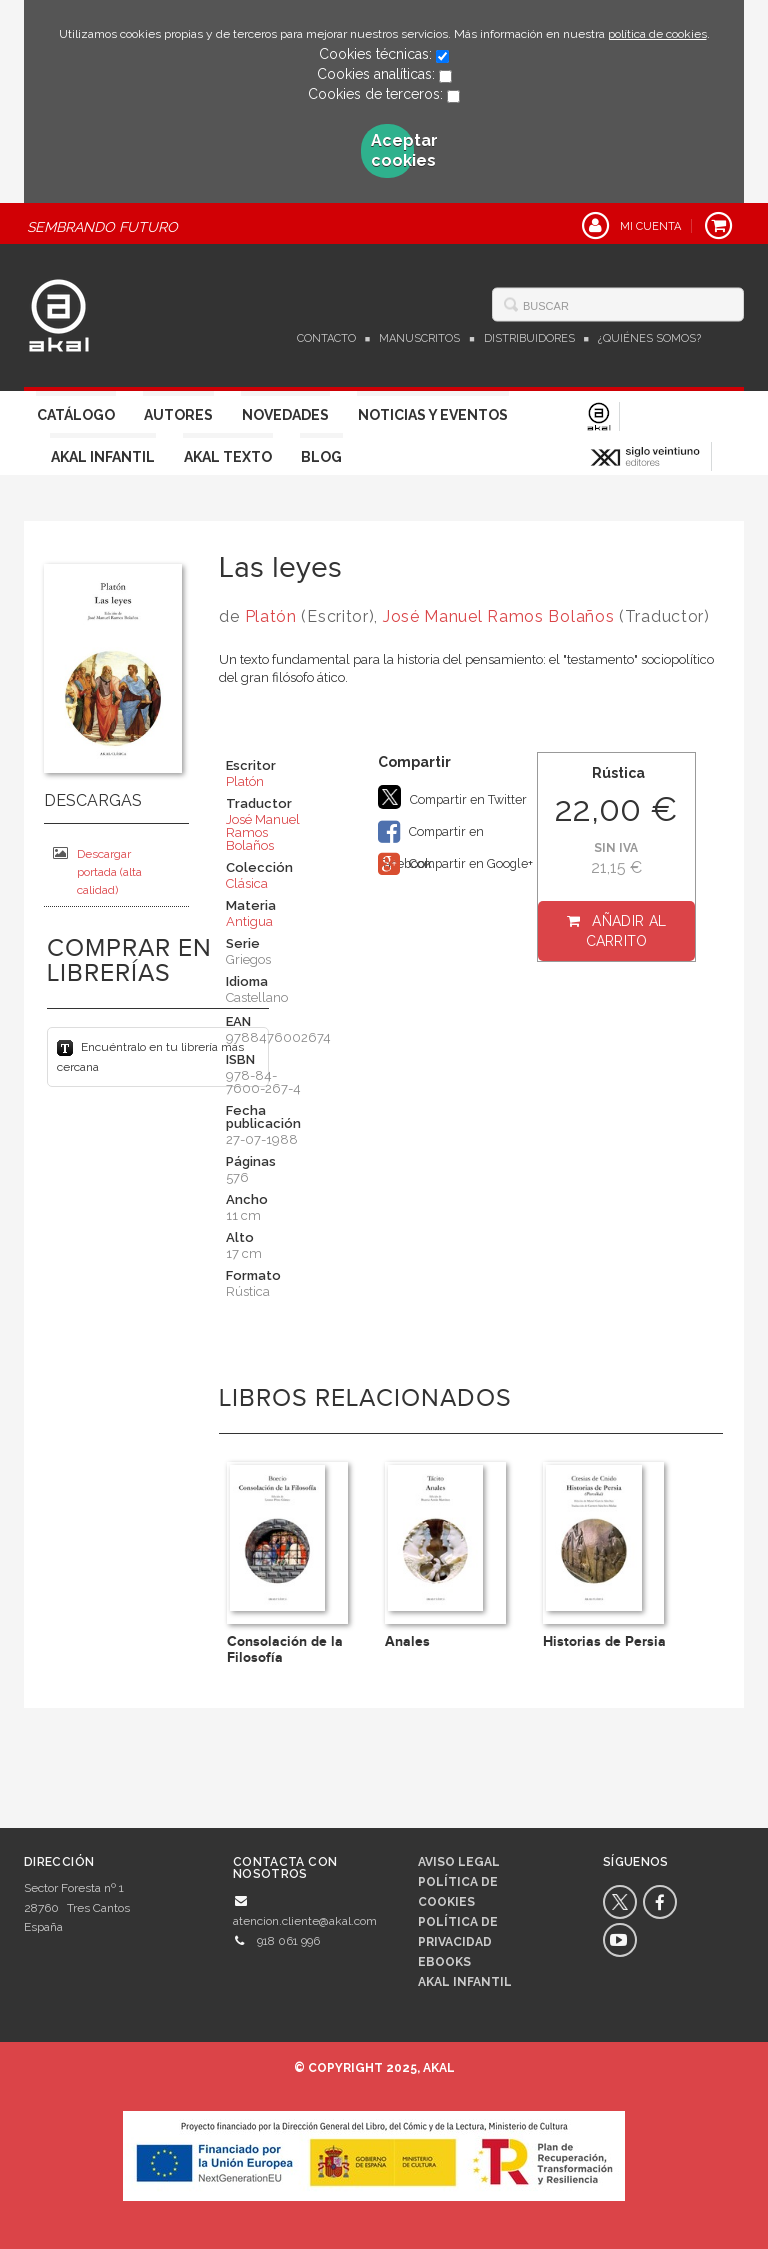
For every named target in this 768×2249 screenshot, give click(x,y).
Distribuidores (529, 338)
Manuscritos (419, 338)
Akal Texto (228, 457)
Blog (321, 457)
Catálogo (76, 415)
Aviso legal (459, 1862)
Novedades (285, 415)
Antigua (249, 921)
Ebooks (444, 1962)
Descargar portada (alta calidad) (97, 871)
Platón (271, 616)
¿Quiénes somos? (649, 338)
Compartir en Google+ (455, 864)
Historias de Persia (604, 1641)
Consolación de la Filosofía (285, 1649)
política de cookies (657, 34)
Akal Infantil (103, 457)
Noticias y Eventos (433, 415)
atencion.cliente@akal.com (305, 1921)
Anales (407, 1641)
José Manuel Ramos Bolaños (499, 616)
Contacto (326, 338)
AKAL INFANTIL (465, 1982)
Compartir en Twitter (452, 797)
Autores (178, 415)
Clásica (247, 883)
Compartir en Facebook (431, 833)
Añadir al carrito (626, 931)
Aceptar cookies (393, 150)
